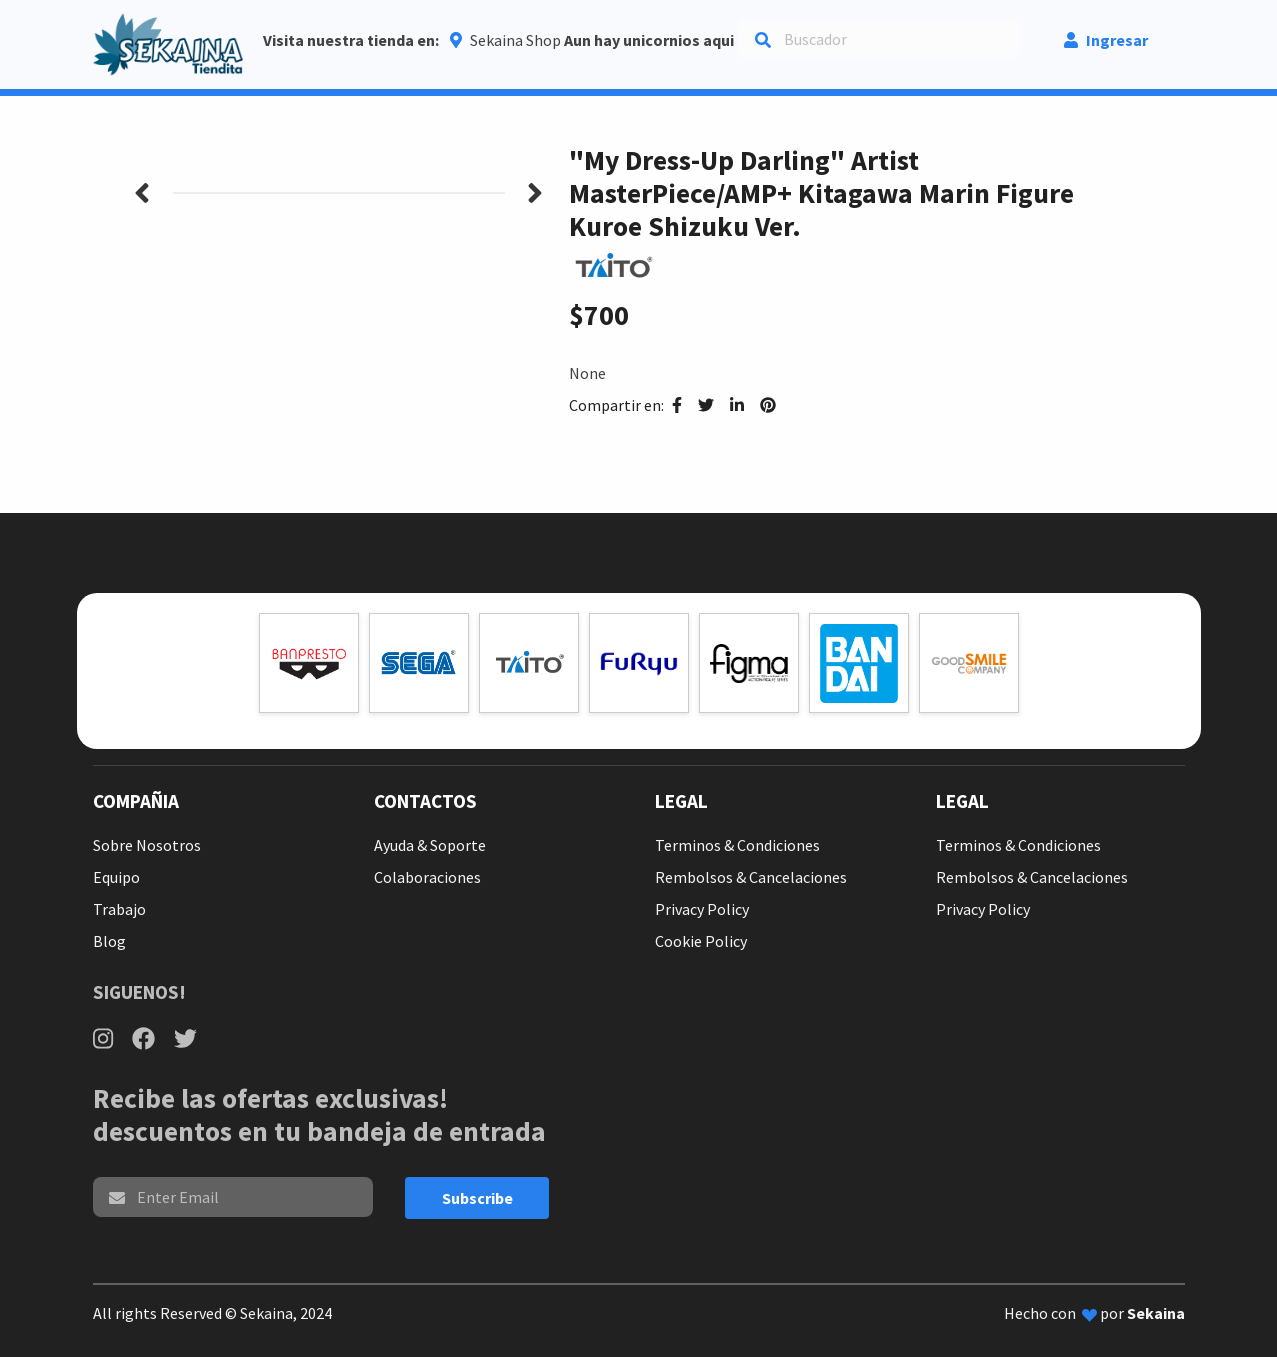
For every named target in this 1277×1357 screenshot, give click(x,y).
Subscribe (477, 1198)
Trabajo (119, 909)
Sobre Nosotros (147, 845)
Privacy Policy (702, 909)
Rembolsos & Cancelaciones (751, 877)
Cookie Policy (701, 941)
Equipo (116, 877)
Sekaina (1156, 1313)
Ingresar (1106, 40)
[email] (233, 1197)
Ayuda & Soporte (430, 845)
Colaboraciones (427, 877)
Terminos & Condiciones (737, 845)
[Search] (879, 39)
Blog (109, 941)
